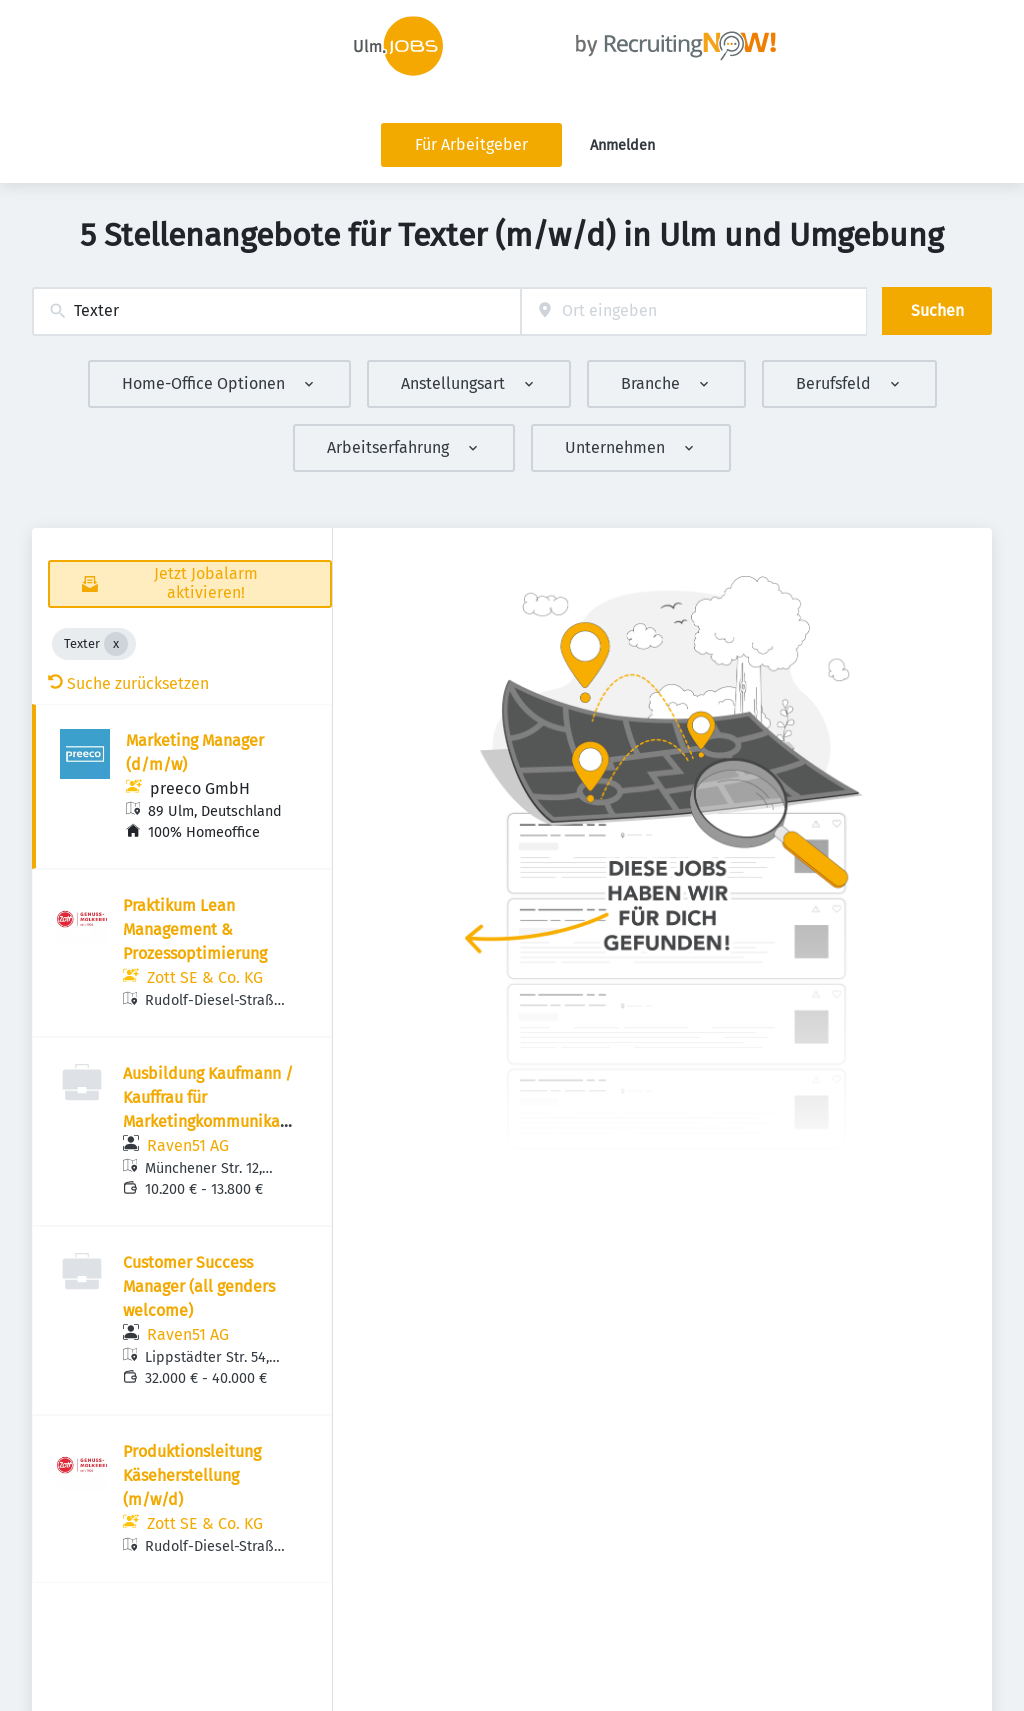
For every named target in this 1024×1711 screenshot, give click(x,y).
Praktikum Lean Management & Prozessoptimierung (195, 929)
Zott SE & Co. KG (205, 977)
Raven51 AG (188, 1145)
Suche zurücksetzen (128, 683)
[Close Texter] (116, 644)
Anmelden (622, 145)
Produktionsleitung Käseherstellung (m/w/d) (192, 1475)
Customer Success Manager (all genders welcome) (199, 1286)
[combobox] (276, 311)
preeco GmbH (200, 788)
